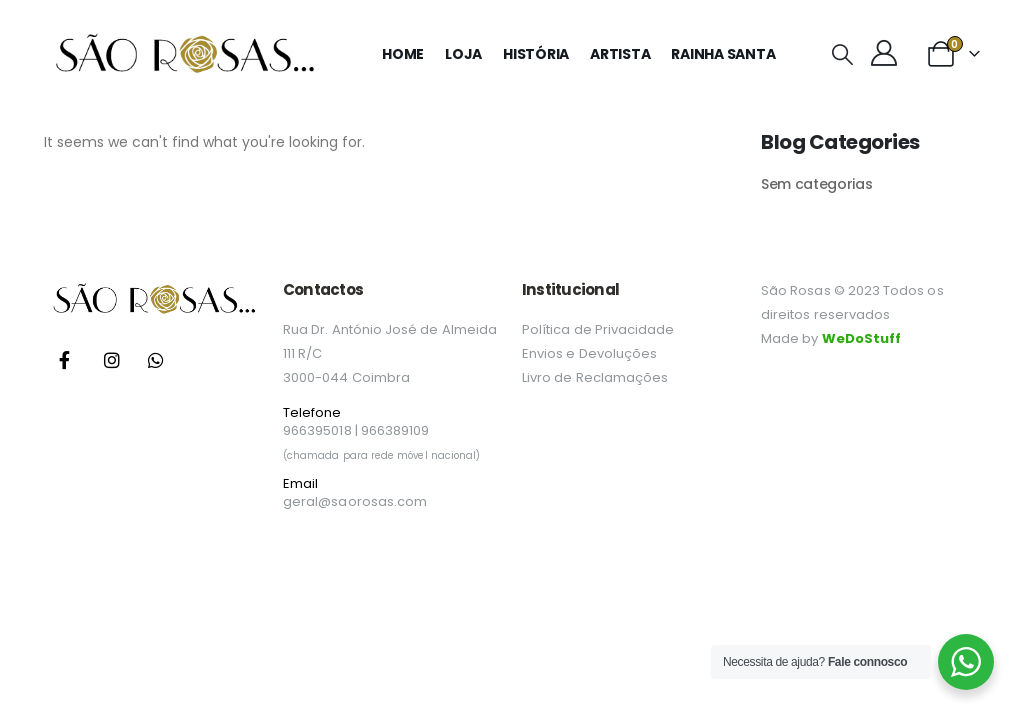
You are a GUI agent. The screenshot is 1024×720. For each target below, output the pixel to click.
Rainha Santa (723, 54)
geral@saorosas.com (355, 501)
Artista (620, 54)
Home (403, 54)
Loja (463, 54)
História (536, 54)
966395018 (317, 430)
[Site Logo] (184, 54)
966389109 (395, 430)
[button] (841, 55)
